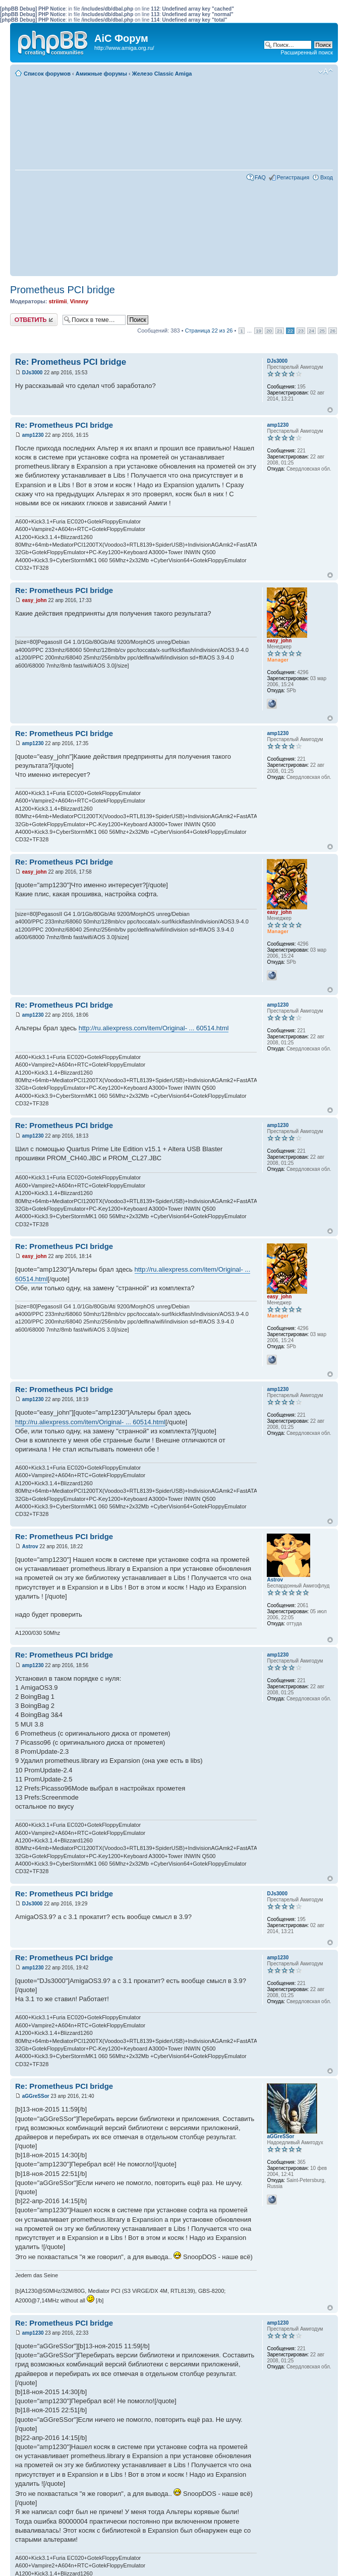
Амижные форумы (101, 74)
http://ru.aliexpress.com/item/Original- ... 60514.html (154, 1028)
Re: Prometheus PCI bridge (70, 362)
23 (301, 331)
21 (279, 331)
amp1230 (33, 435)
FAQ (260, 177)
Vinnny (79, 301)
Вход (326, 177)
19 (258, 331)
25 (322, 331)
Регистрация (293, 177)
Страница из (209, 330)
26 (332, 331)
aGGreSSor (35, 2096)
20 (269, 331)
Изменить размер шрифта (325, 71)
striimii (57, 301)
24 (311, 331)
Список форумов (47, 74)
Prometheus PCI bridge (62, 289)
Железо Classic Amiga (162, 74)
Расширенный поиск (306, 52)
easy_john (34, 600)
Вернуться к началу (330, 410)
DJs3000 (32, 372)
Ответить (33, 319)
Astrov (30, 1546)
